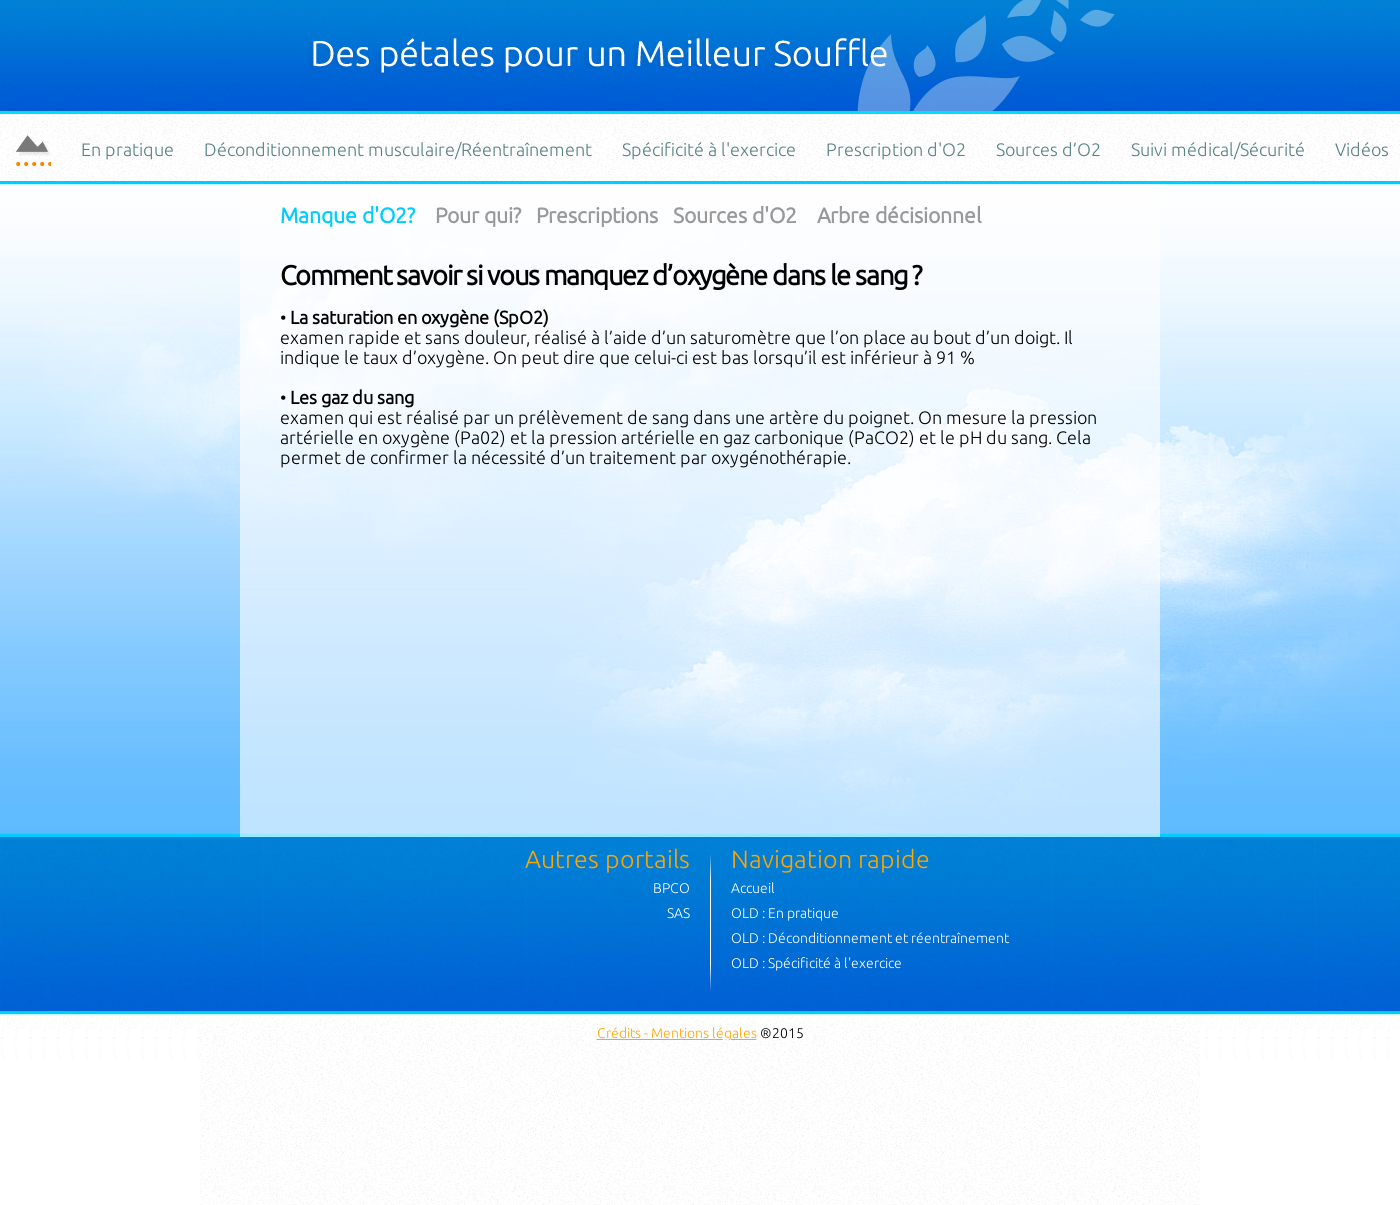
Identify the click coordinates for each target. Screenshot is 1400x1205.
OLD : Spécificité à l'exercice (816, 963)
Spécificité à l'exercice (709, 149)
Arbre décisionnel (899, 215)
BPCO (671, 888)
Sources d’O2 (1048, 149)
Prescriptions (597, 215)
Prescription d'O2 (896, 149)
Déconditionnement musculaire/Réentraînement (398, 149)
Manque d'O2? (350, 215)
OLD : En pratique (785, 913)
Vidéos (1362, 149)
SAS (678, 913)
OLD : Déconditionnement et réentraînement (870, 938)
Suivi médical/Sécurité (1218, 149)
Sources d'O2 (735, 215)
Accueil (753, 888)
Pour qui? (478, 215)
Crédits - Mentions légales (677, 1033)
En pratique (127, 149)
